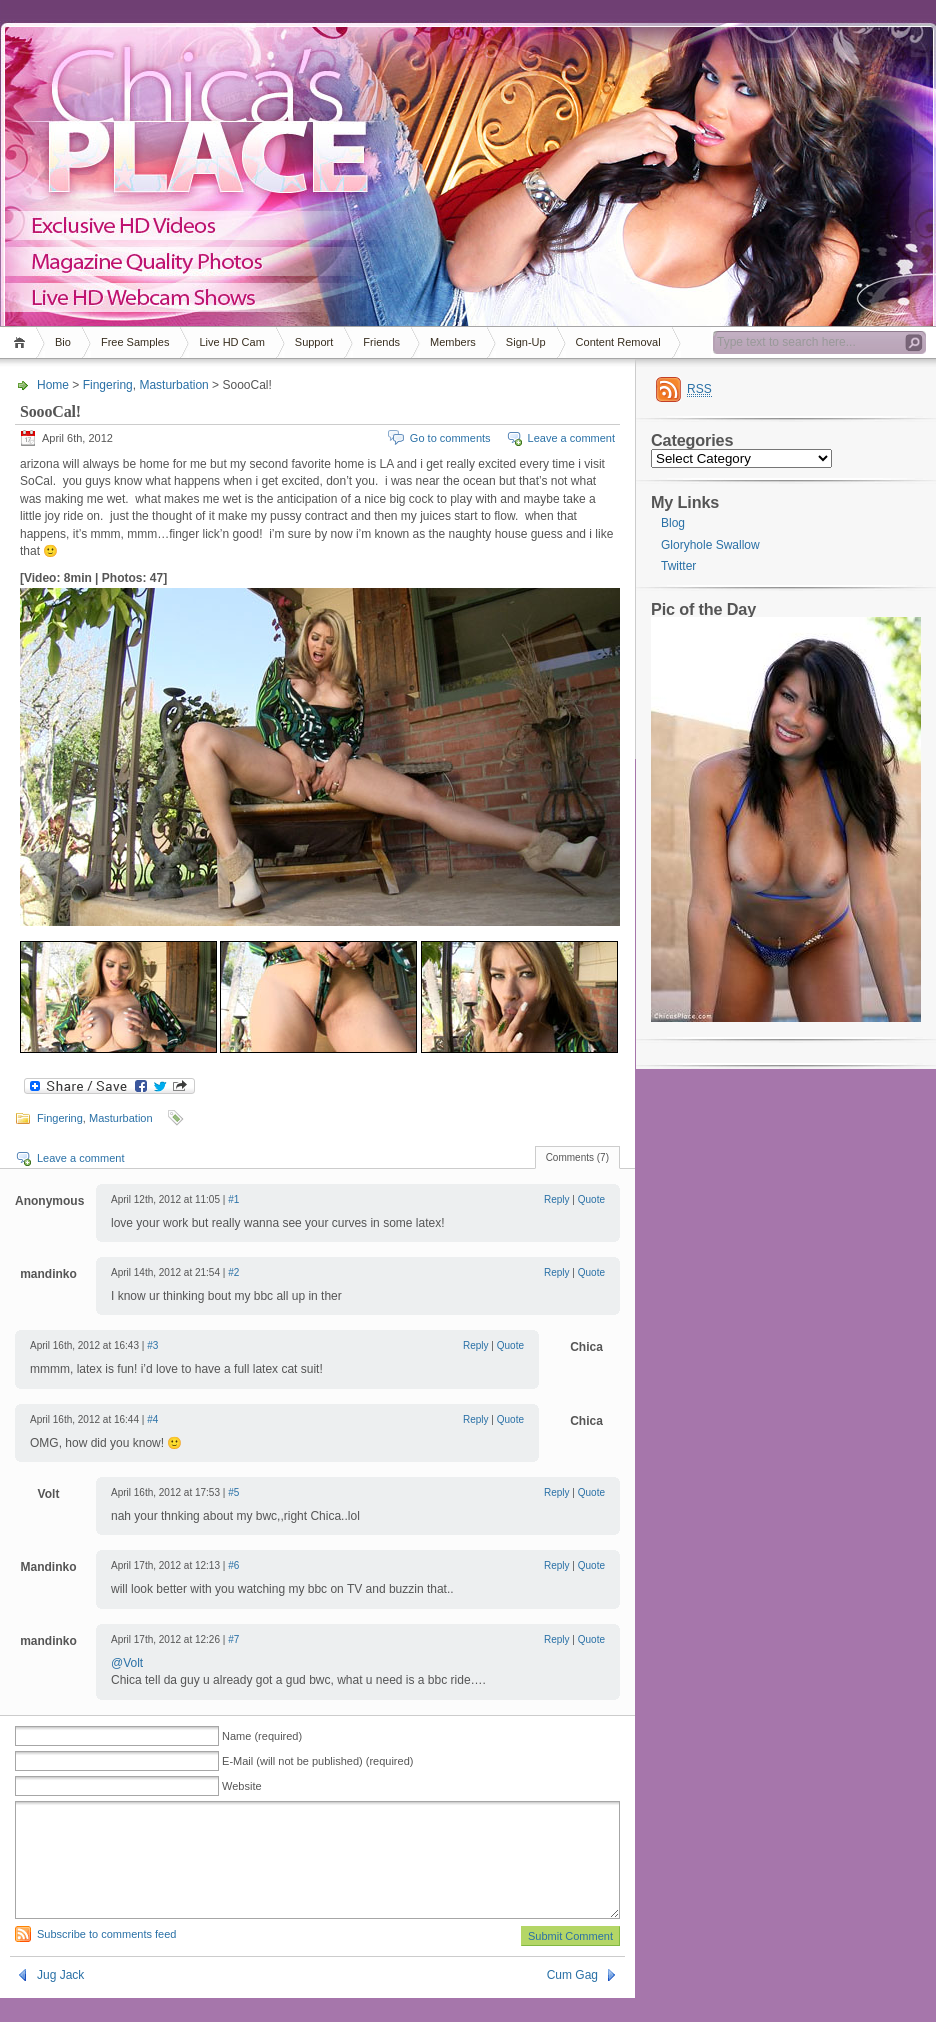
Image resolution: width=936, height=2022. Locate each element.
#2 (233, 1272)
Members (453, 342)
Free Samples (135, 342)
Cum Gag (572, 1999)
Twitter (678, 566)
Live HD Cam (231, 342)
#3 (152, 1345)
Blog (673, 523)
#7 (233, 1639)
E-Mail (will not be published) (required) (317, 1761)
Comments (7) (577, 1157)
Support (314, 342)
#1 (233, 1199)
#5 (233, 1492)
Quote (591, 1199)
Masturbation (173, 385)
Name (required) (262, 1736)
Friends (381, 342)
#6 (233, 1565)
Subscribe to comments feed (106, 1958)
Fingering (108, 385)
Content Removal (618, 342)
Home (22, 342)
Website (242, 1786)
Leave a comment (571, 438)
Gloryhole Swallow (710, 545)
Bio (63, 342)
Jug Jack (60, 1999)
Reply (557, 1199)
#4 (152, 1419)
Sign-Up (526, 342)
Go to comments (450, 438)
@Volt (127, 1663)
